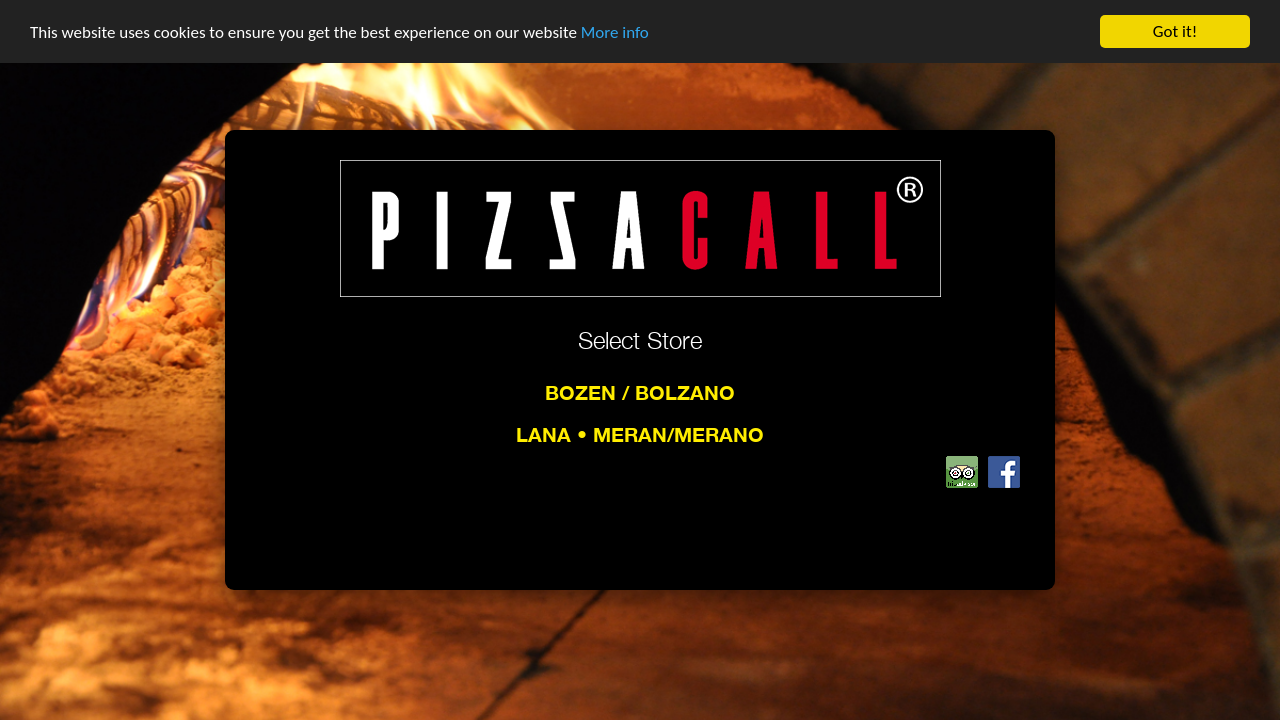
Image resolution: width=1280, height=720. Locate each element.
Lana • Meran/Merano (640, 434)
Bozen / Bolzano (640, 392)
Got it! (1175, 31)
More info (615, 31)
